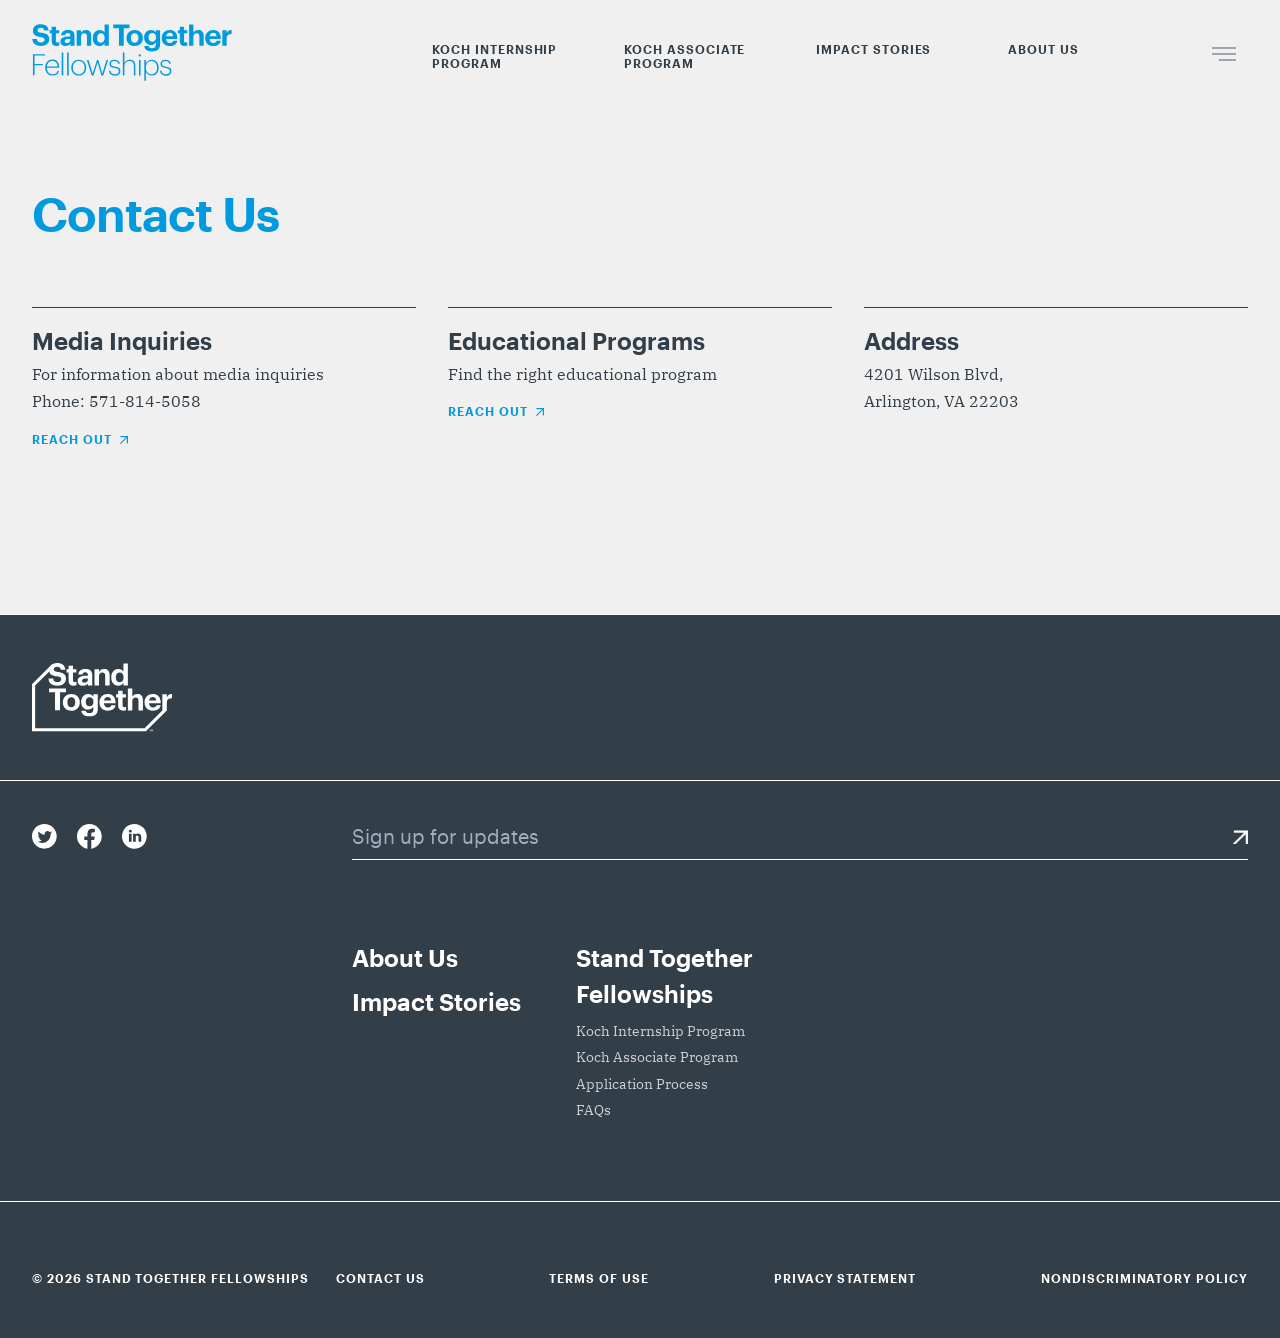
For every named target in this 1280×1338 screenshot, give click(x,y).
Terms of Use (599, 1278)
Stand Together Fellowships (664, 975)
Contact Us (380, 1278)
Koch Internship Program (494, 56)
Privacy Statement (845, 1278)
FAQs (593, 1110)
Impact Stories (873, 49)
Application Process (642, 1084)
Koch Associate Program (684, 56)
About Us (1043, 49)
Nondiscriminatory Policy (1144, 1278)
